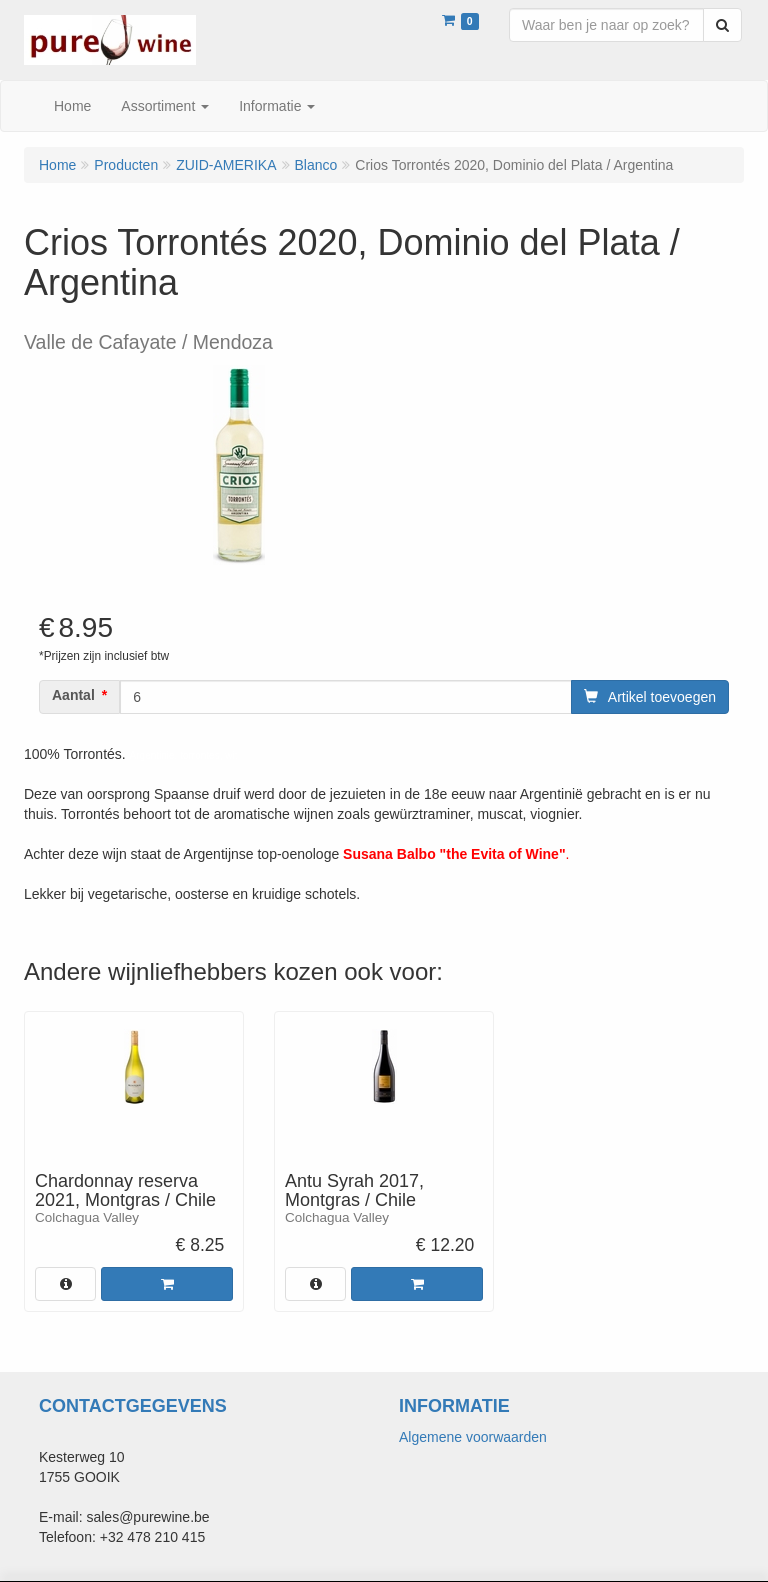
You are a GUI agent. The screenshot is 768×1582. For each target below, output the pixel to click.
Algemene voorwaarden (473, 1437)
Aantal (73, 695)
